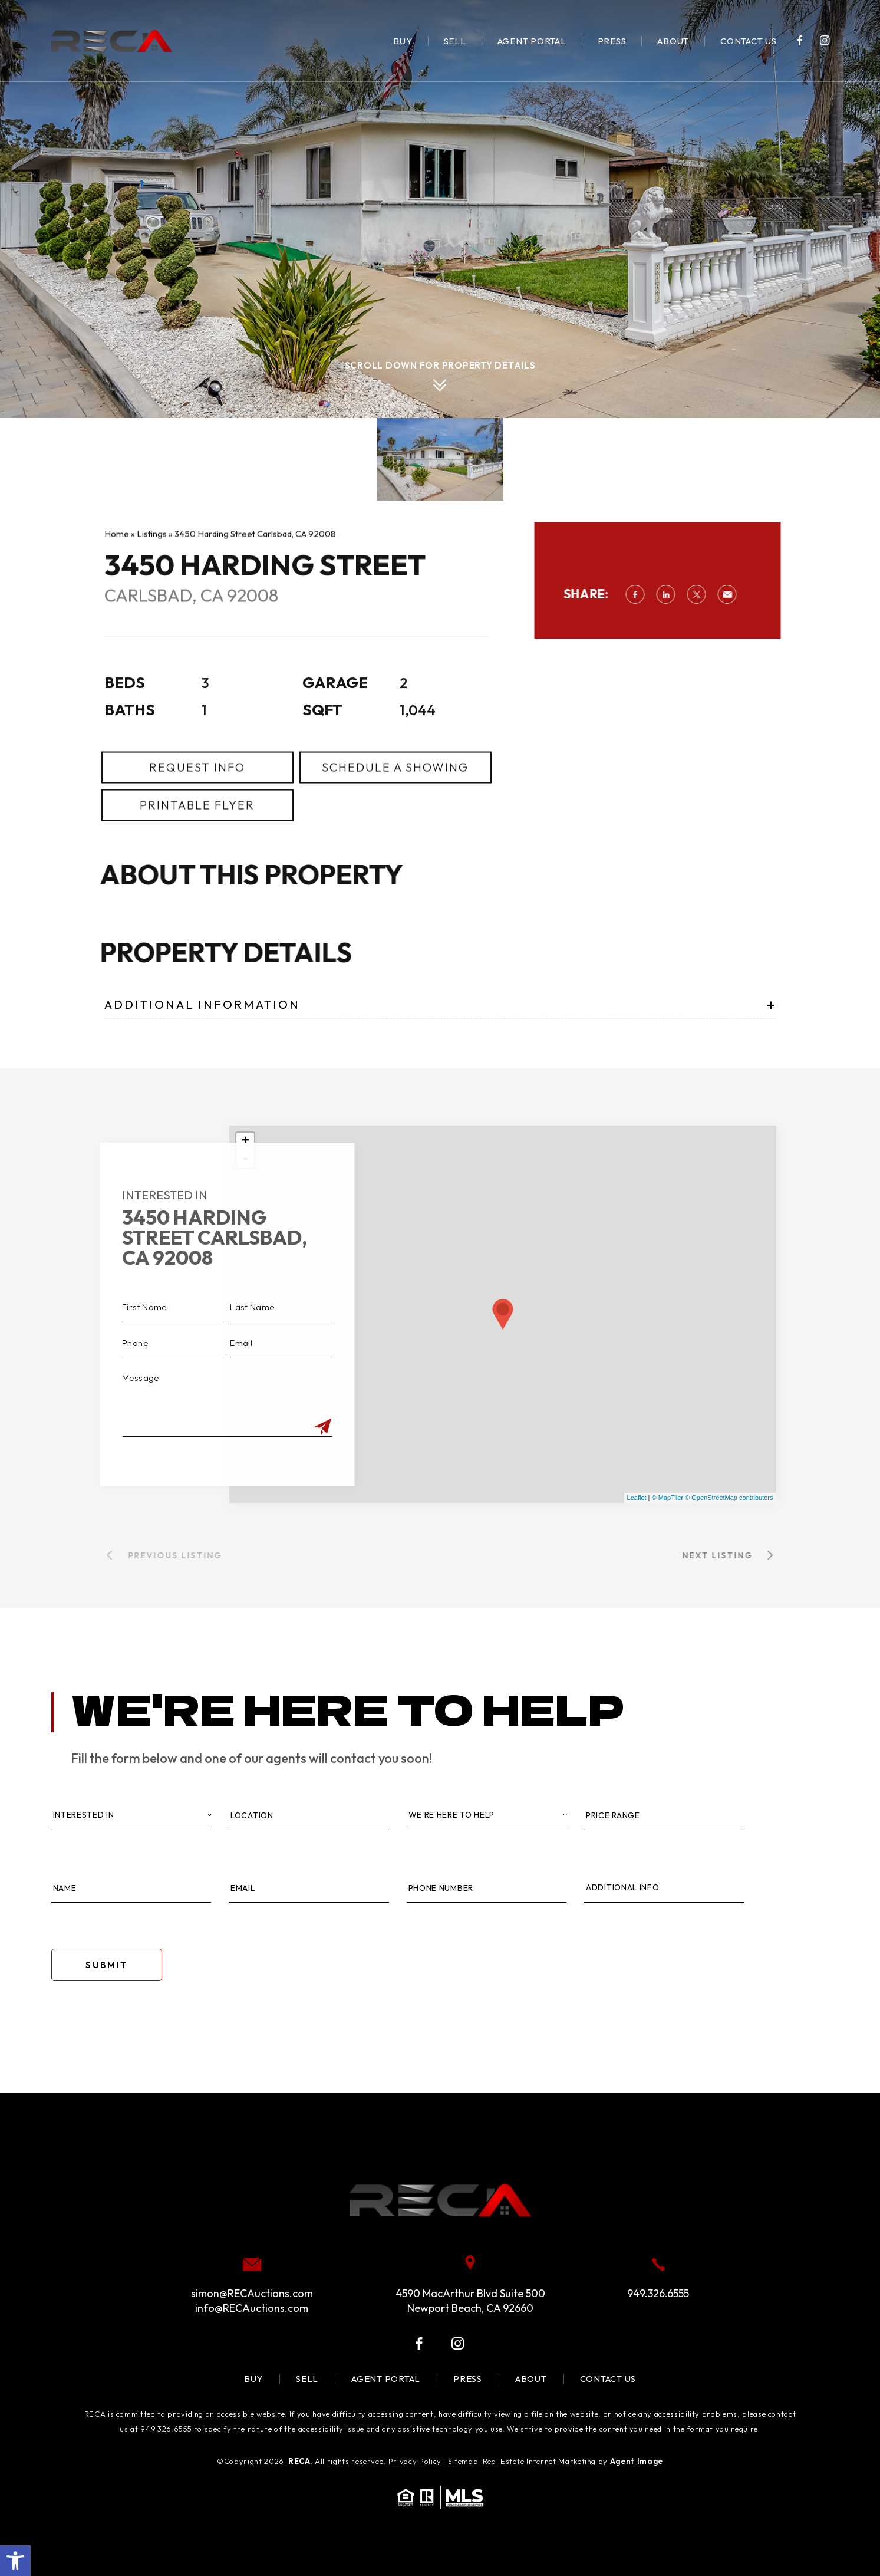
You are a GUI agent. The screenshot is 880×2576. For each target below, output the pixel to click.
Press (612, 41)
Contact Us (748, 41)
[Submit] (293, 1427)
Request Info (197, 797)
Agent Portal (531, 41)
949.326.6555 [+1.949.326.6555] (658, 2293)
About (673, 41)
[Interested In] (131, 1815)
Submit (106, 1964)
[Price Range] (664, 1815)
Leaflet (637, 1497)
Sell (455, 41)
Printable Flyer (197, 835)
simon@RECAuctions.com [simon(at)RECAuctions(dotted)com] (252, 2293)
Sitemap (463, 2461)
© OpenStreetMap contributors (729, 1497)
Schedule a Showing (395, 797)
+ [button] (245, 1141)
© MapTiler (668, 1497)
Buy (402, 41)
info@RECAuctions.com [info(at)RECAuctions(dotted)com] (251, 2308)
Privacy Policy (414, 2461)
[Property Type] (487, 1815)
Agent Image (636, 2461)
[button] (15, 2560)
